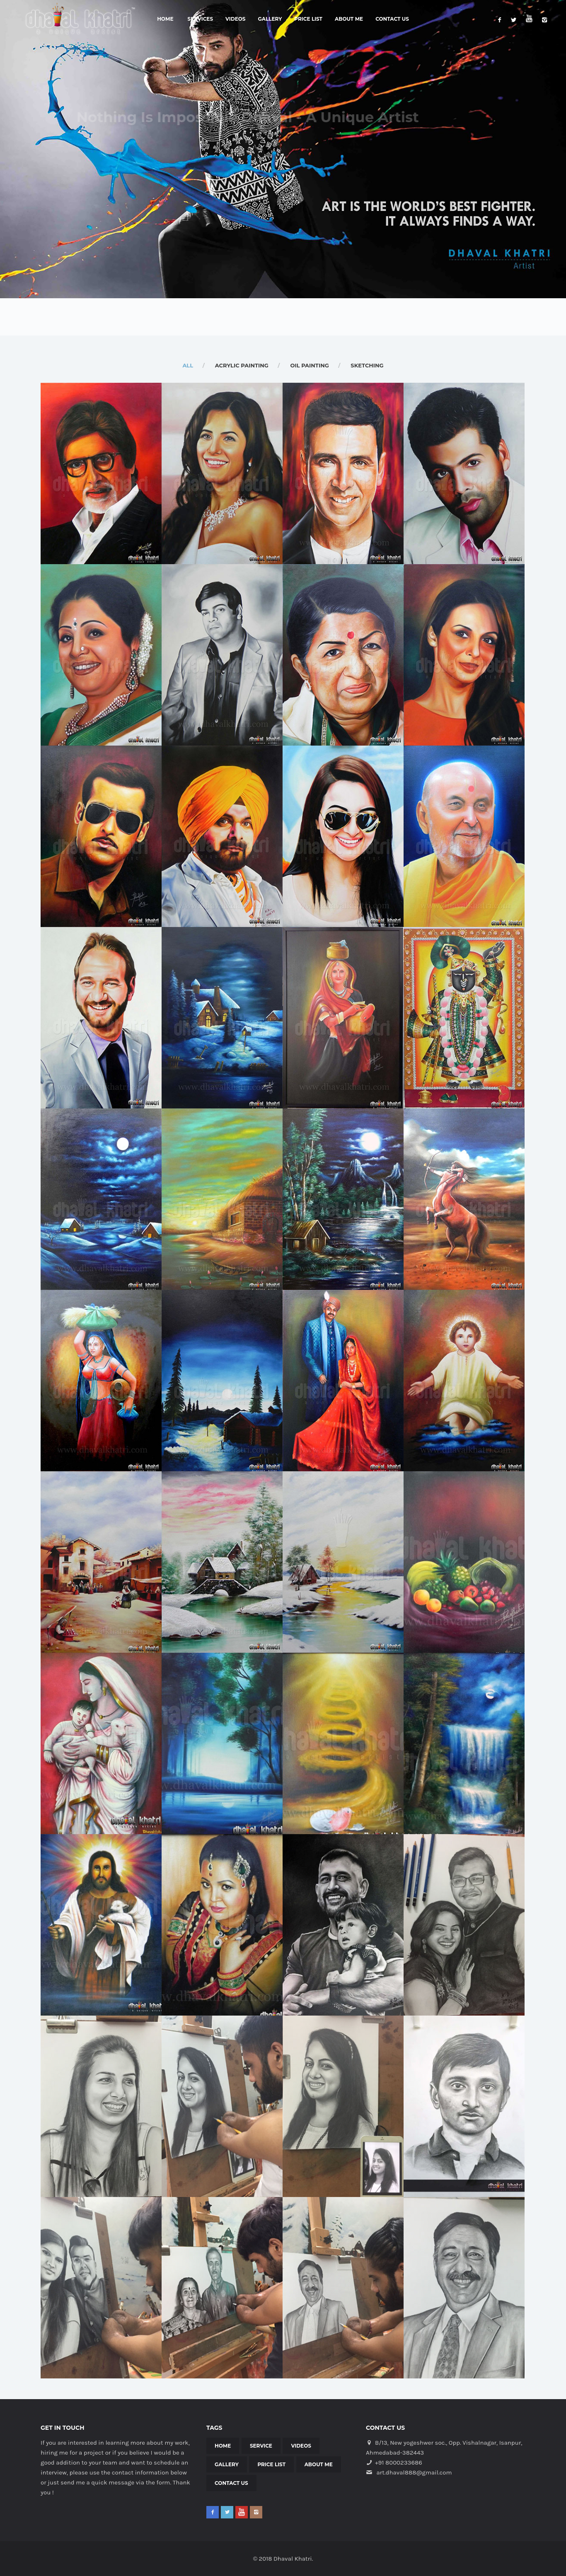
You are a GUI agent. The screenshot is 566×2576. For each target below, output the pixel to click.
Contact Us (392, 19)
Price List (308, 19)
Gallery (270, 19)
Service (261, 2446)
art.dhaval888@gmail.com (414, 2472)
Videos (235, 19)
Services (200, 19)
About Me (349, 19)
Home (165, 19)
